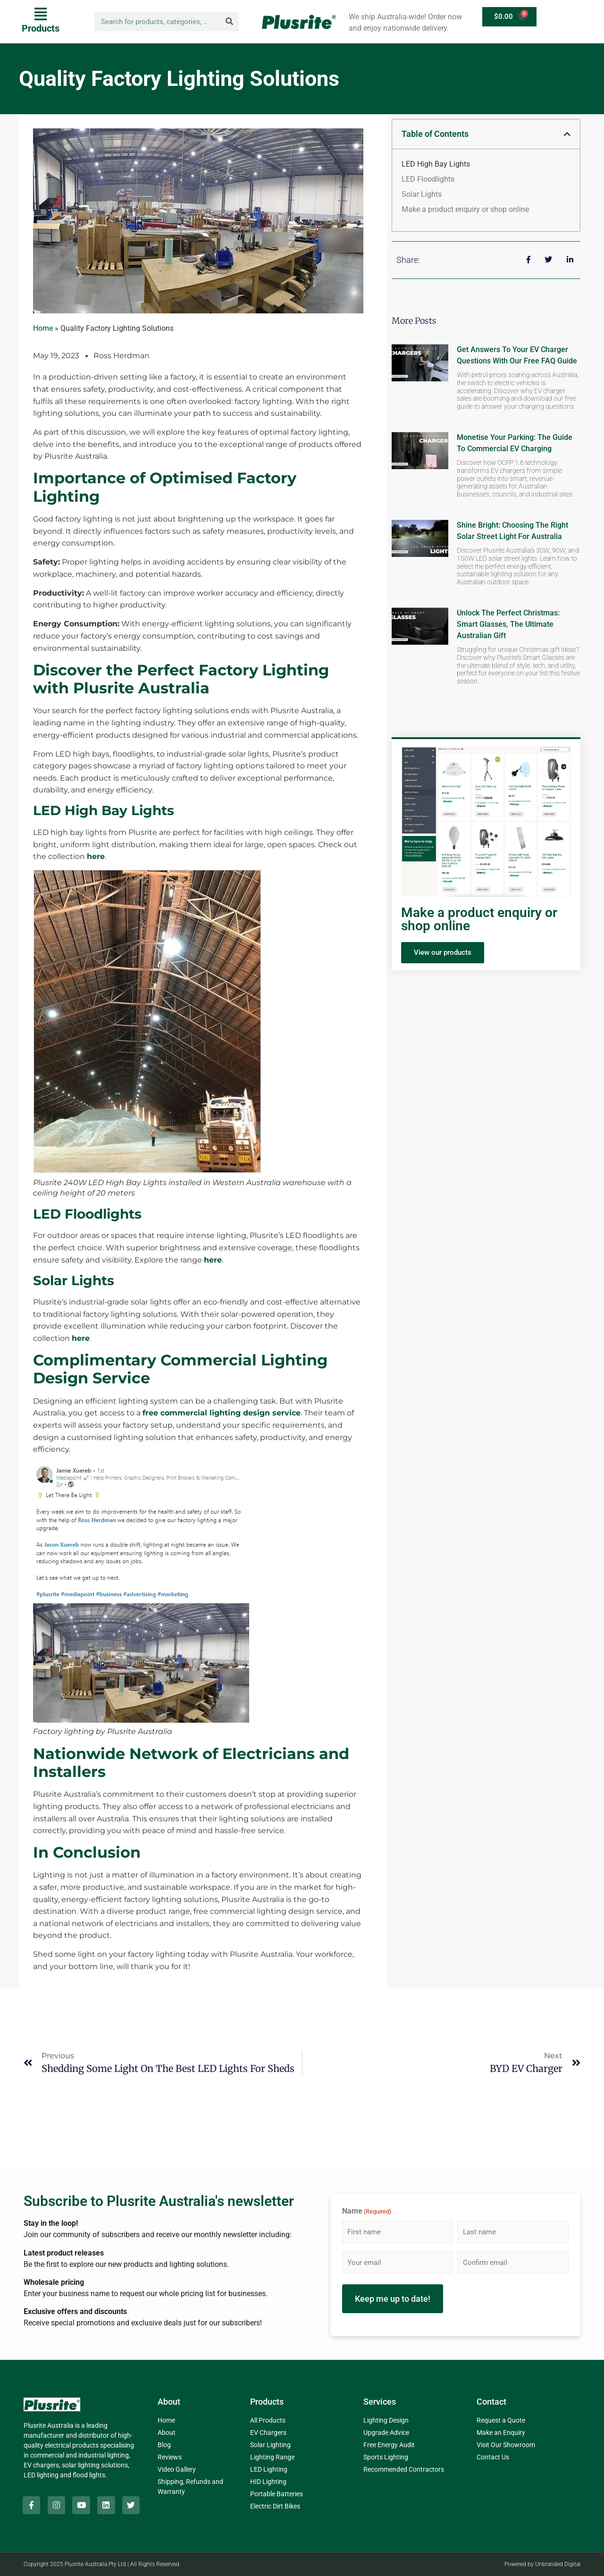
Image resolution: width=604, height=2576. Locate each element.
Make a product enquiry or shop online (465, 209)
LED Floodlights (428, 179)
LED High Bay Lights (436, 164)
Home (43, 328)
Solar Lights (422, 194)
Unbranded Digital (557, 2564)
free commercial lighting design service (222, 1412)
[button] (40, 21)
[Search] (229, 21)
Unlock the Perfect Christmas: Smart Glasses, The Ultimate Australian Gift (508, 624)
